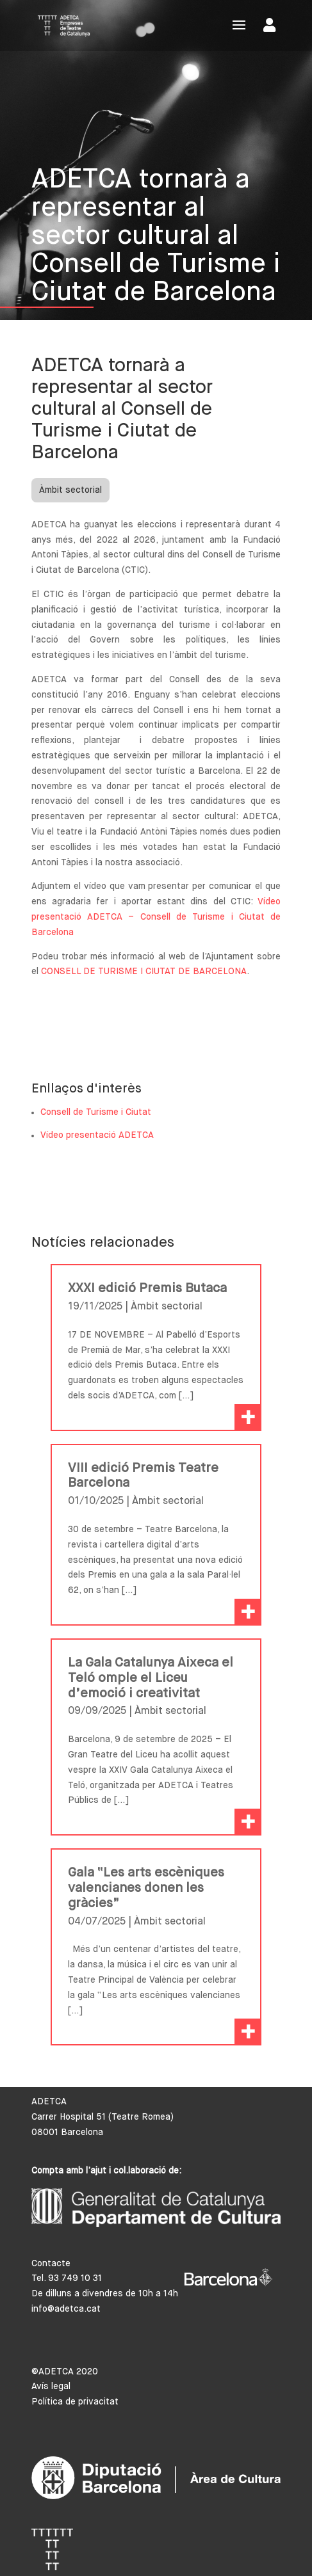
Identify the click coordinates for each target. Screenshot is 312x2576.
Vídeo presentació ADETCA (97, 1135)
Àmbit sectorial (70, 490)
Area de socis (269, 25)
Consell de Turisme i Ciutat (95, 1112)
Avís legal (50, 2386)
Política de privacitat (75, 2401)
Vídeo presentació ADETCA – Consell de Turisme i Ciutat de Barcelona (156, 917)
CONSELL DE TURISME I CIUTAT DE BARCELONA (144, 971)
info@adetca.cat (66, 2309)
